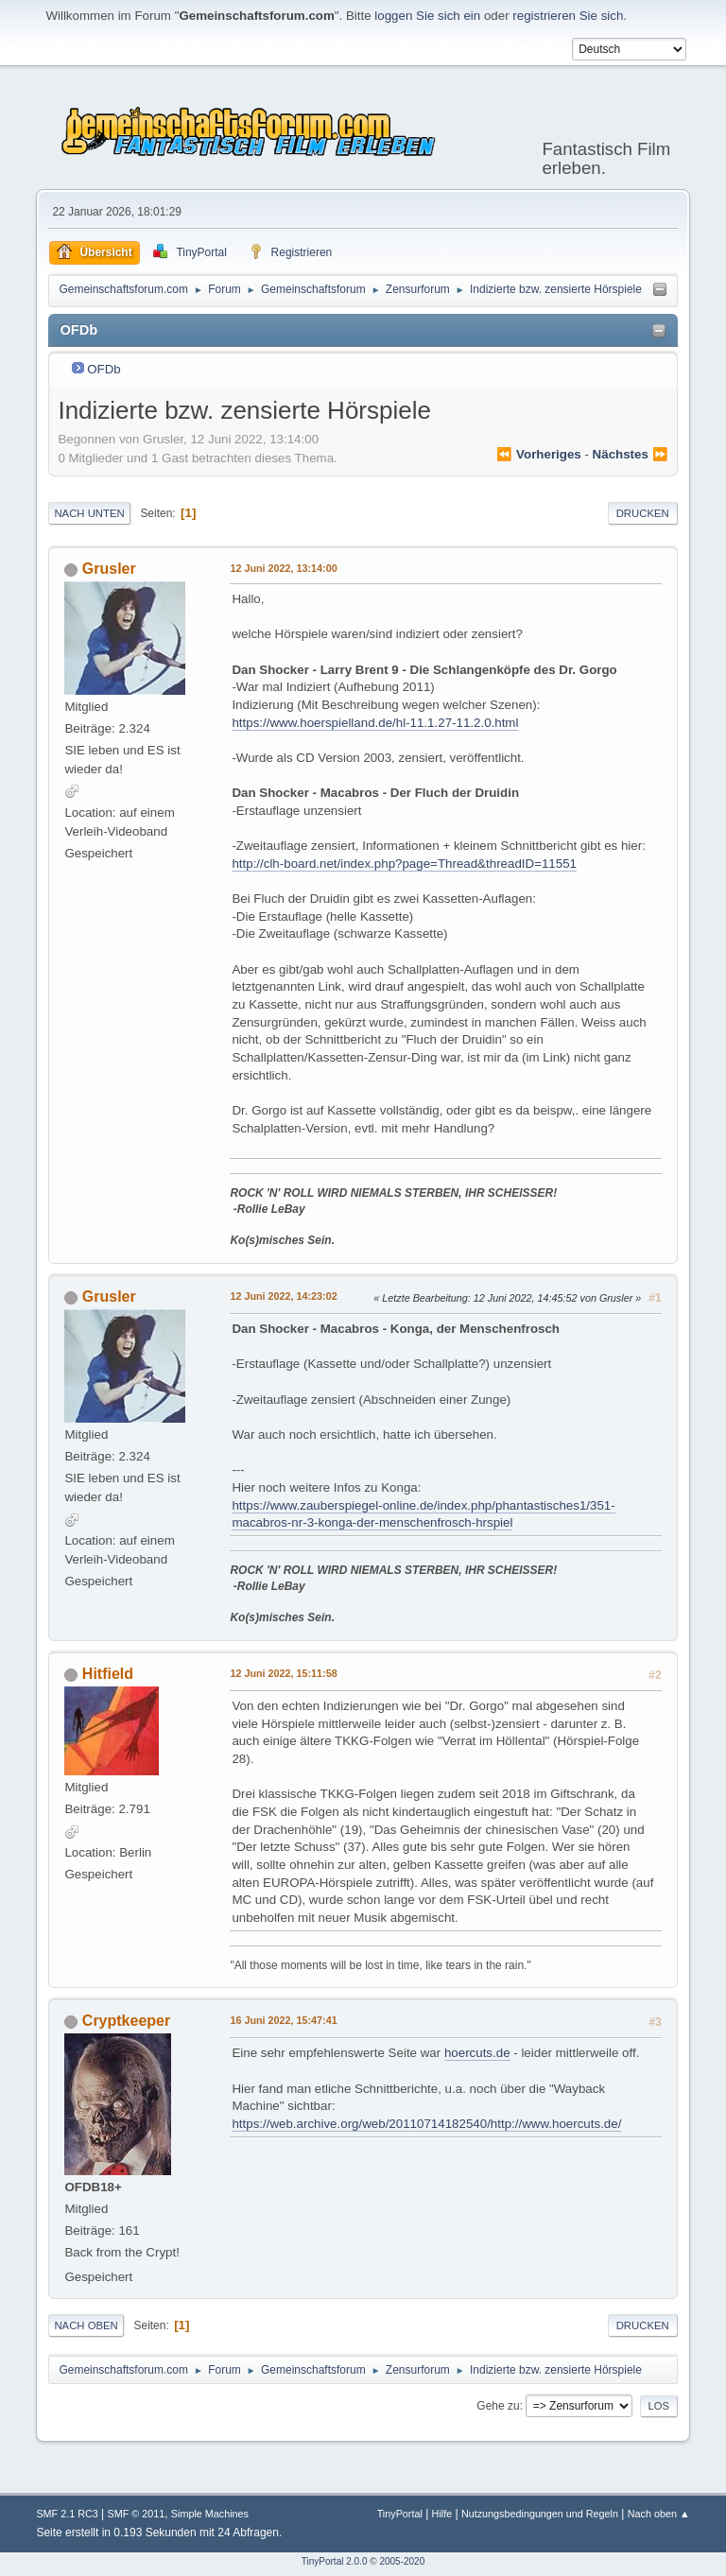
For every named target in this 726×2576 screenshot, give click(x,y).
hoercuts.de (477, 2053)
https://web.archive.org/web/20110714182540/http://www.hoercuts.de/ (426, 2124)
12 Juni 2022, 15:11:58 (283, 1673)
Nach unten (89, 513)
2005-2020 (401, 2561)
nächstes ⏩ (630, 454)
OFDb (104, 369)
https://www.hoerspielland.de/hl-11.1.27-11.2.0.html (375, 723)
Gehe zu (497, 2405)
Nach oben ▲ (659, 2513)
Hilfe (442, 2513)
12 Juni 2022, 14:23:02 (283, 1296)
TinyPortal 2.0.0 (335, 2561)
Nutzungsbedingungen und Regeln (539, 2513)
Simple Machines (210, 2513)
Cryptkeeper (126, 2021)
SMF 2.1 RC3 (66, 2513)
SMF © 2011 (135, 2513)
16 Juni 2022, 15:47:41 (283, 2020)
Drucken (642, 513)
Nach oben (85, 2325)
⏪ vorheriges (538, 454)
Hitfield (107, 1674)
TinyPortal (400, 2513)
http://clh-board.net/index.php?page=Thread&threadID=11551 (404, 863)
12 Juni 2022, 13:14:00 (283, 568)
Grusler (109, 569)
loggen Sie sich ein (427, 16)
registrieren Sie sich (567, 16)
